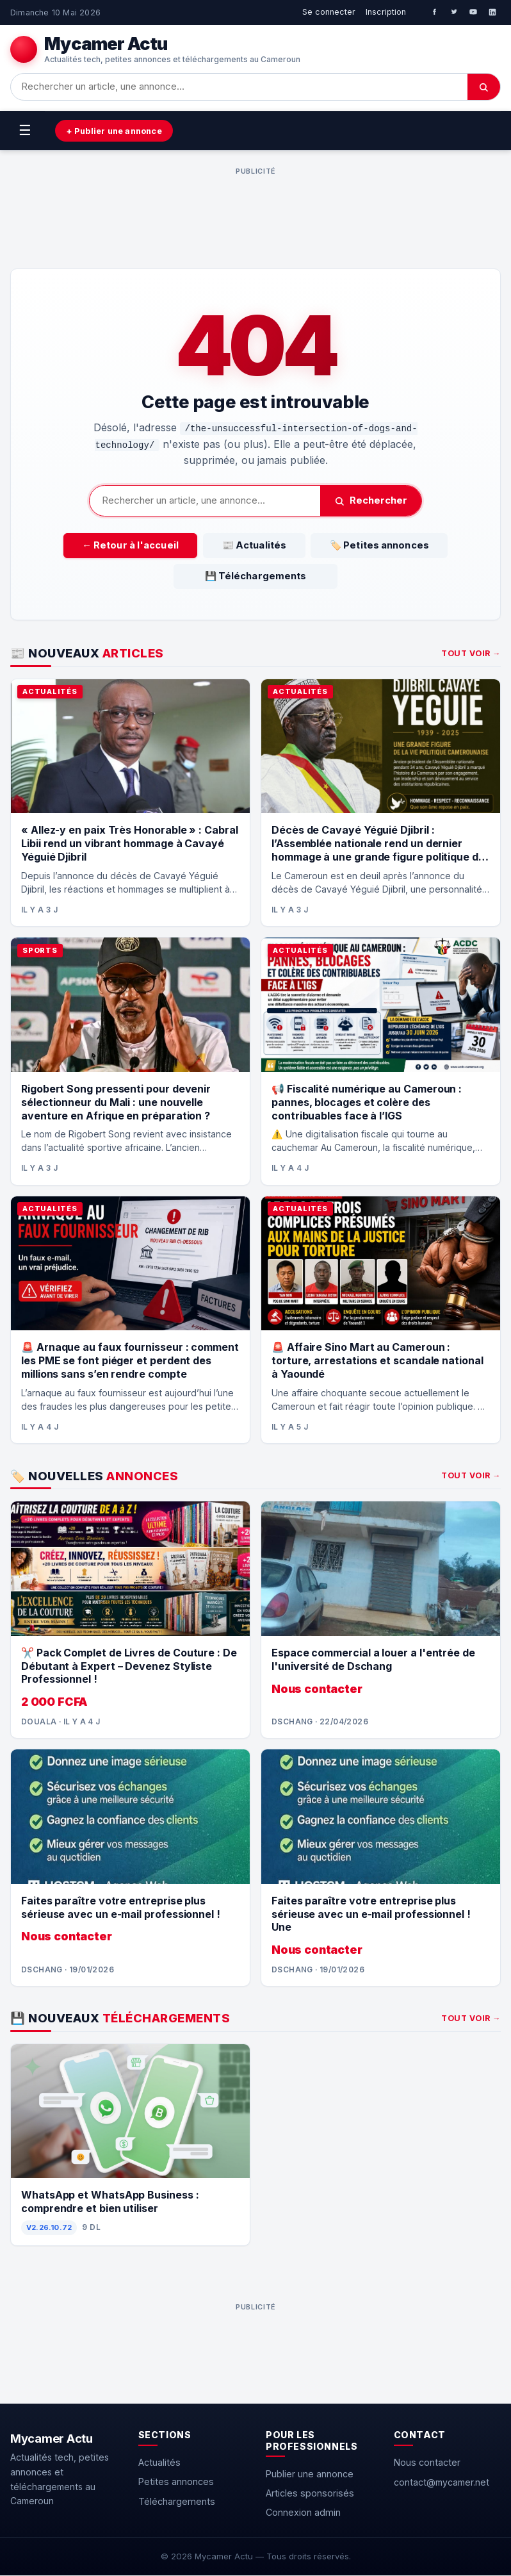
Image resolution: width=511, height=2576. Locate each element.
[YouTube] (473, 12)
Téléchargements (176, 2502)
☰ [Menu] (25, 129)
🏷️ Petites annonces (367, 546)
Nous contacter (427, 2462)
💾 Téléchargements (256, 576)
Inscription (386, 12)
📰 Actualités (254, 546)
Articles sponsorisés (310, 2493)
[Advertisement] (255, 209)
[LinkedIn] (492, 12)
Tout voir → (471, 654)
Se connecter (328, 12)
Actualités (159, 2462)
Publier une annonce (309, 2474)
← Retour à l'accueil (142, 546)
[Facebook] (434, 12)
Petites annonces (176, 2482)
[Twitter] (454, 12)
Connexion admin (303, 2512)
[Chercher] (483, 87)
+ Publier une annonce (117, 131)
